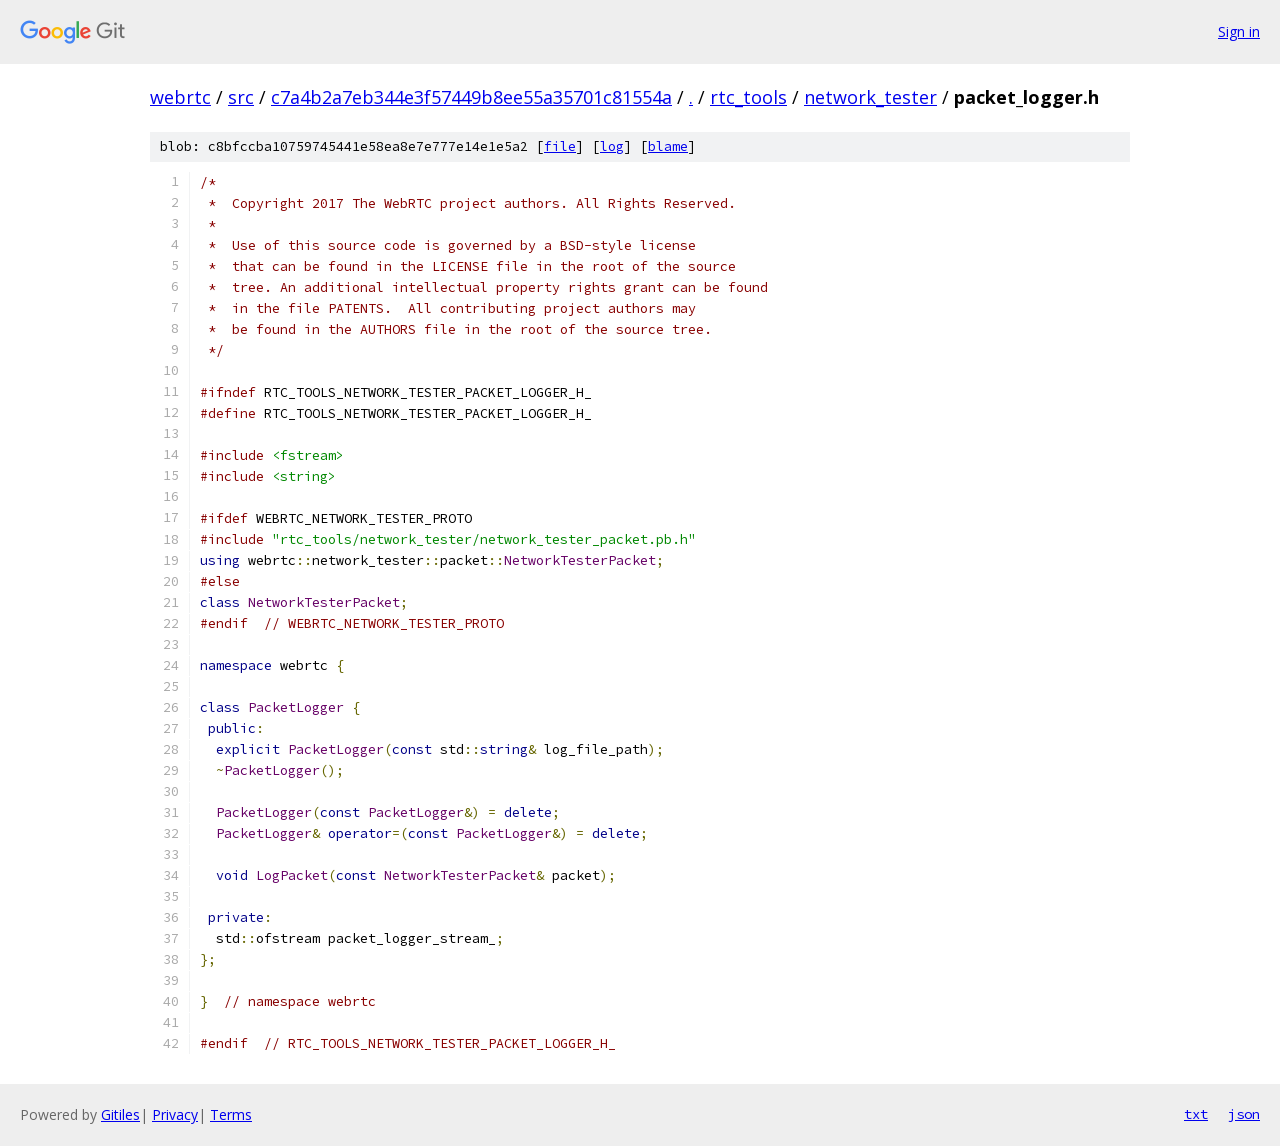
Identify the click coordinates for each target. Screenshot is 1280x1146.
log (612, 146)
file (560, 146)
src (241, 97)
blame (668, 146)
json (1244, 1114)
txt (1196, 1114)
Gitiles (120, 1114)
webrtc (180, 97)
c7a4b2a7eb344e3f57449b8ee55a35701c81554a (471, 97)
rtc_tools (748, 97)
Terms (231, 1114)
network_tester (870, 97)
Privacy (175, 1114)
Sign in (1239, 31)
